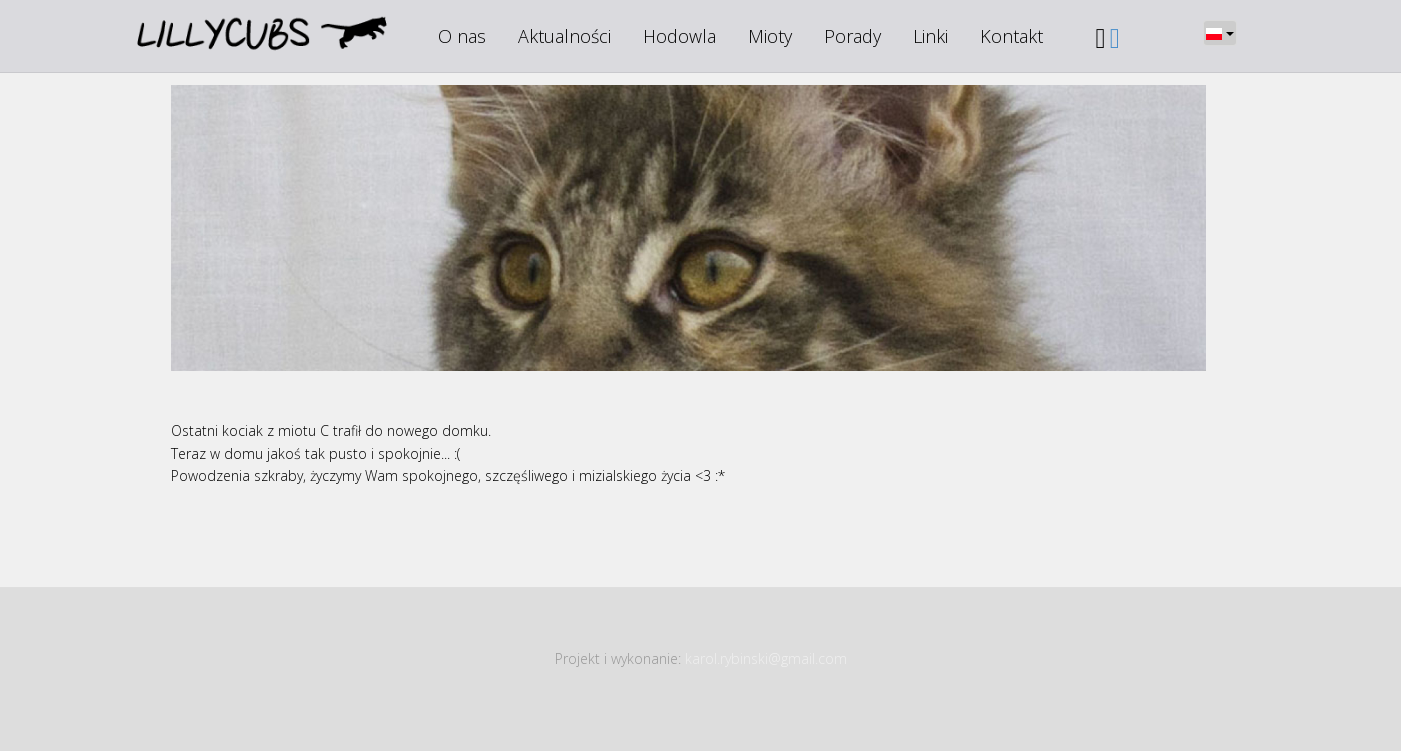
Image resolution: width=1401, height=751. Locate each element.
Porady (852, 36)
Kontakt (1011, 36)
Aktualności (564, 36)
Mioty (770, 36)
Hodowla (679, 36)
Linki (930, 36)
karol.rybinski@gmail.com (766, 658)
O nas (462, 36)
